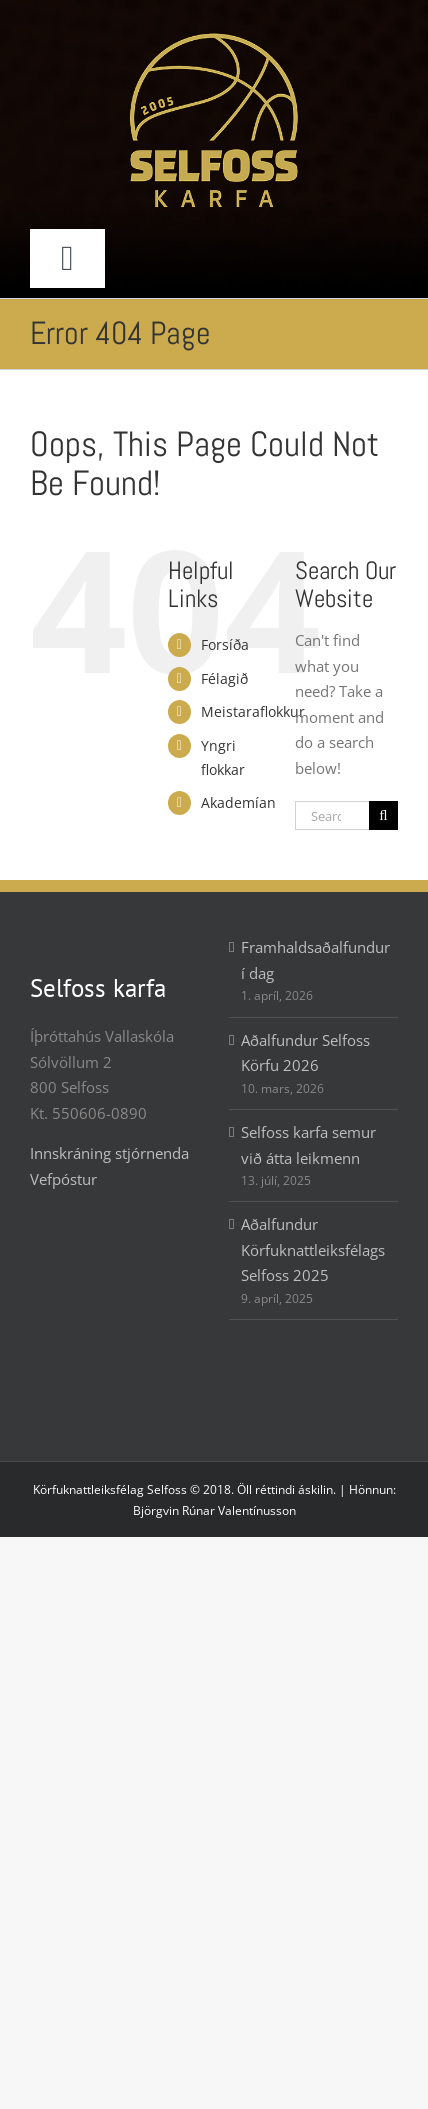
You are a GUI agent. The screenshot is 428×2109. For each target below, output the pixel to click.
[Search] (383, 815)
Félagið (224, 678)
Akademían (238, 802)
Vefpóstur (63, 1179)
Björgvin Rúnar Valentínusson (214, 1510)
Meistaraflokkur (253, 711)
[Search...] (332, 815)
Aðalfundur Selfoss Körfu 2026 (305, 1053)
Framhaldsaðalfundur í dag (314, 960)
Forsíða (225, 644)
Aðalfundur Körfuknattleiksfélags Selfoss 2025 (313, 1249)
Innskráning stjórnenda (109, 1153)
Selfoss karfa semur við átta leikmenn (308, 1145)
